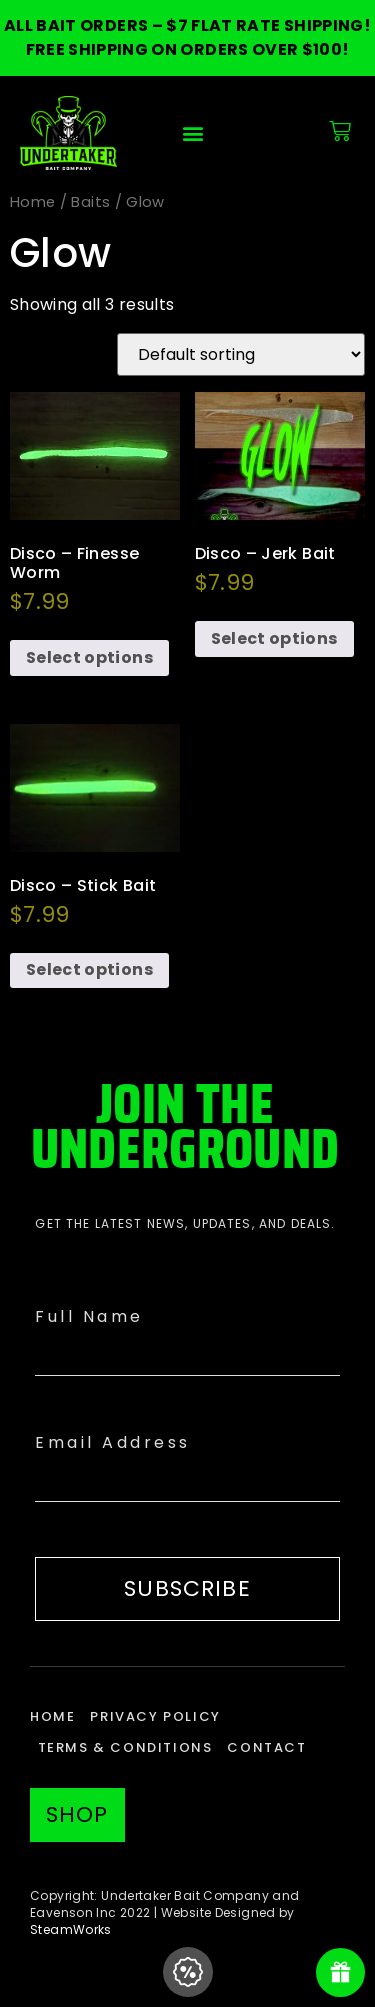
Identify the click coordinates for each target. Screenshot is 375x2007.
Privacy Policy (155, 1716)
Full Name (89, 1316)
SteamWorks (71, 1929)
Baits (90, 202)
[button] (192, 133)
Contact (266, 1747)
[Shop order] (241, 354)
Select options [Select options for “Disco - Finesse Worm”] (89, 657)
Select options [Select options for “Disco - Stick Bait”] (89, 969)
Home (32, 202)
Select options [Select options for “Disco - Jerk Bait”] (274, 638)
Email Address (113, 1442)
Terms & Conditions (125, 1747)
